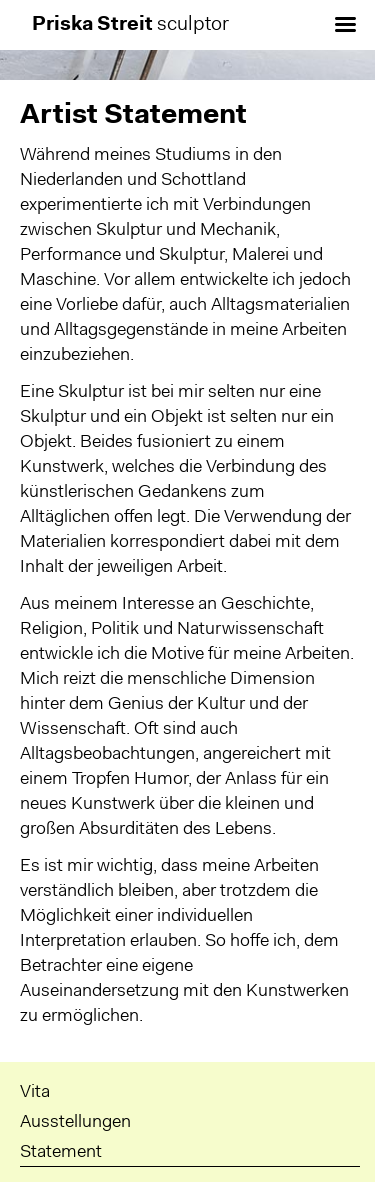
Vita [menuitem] (35, 1093)
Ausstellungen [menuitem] (75, 1123)
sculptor (130, 25)
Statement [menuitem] (61, 1153)
